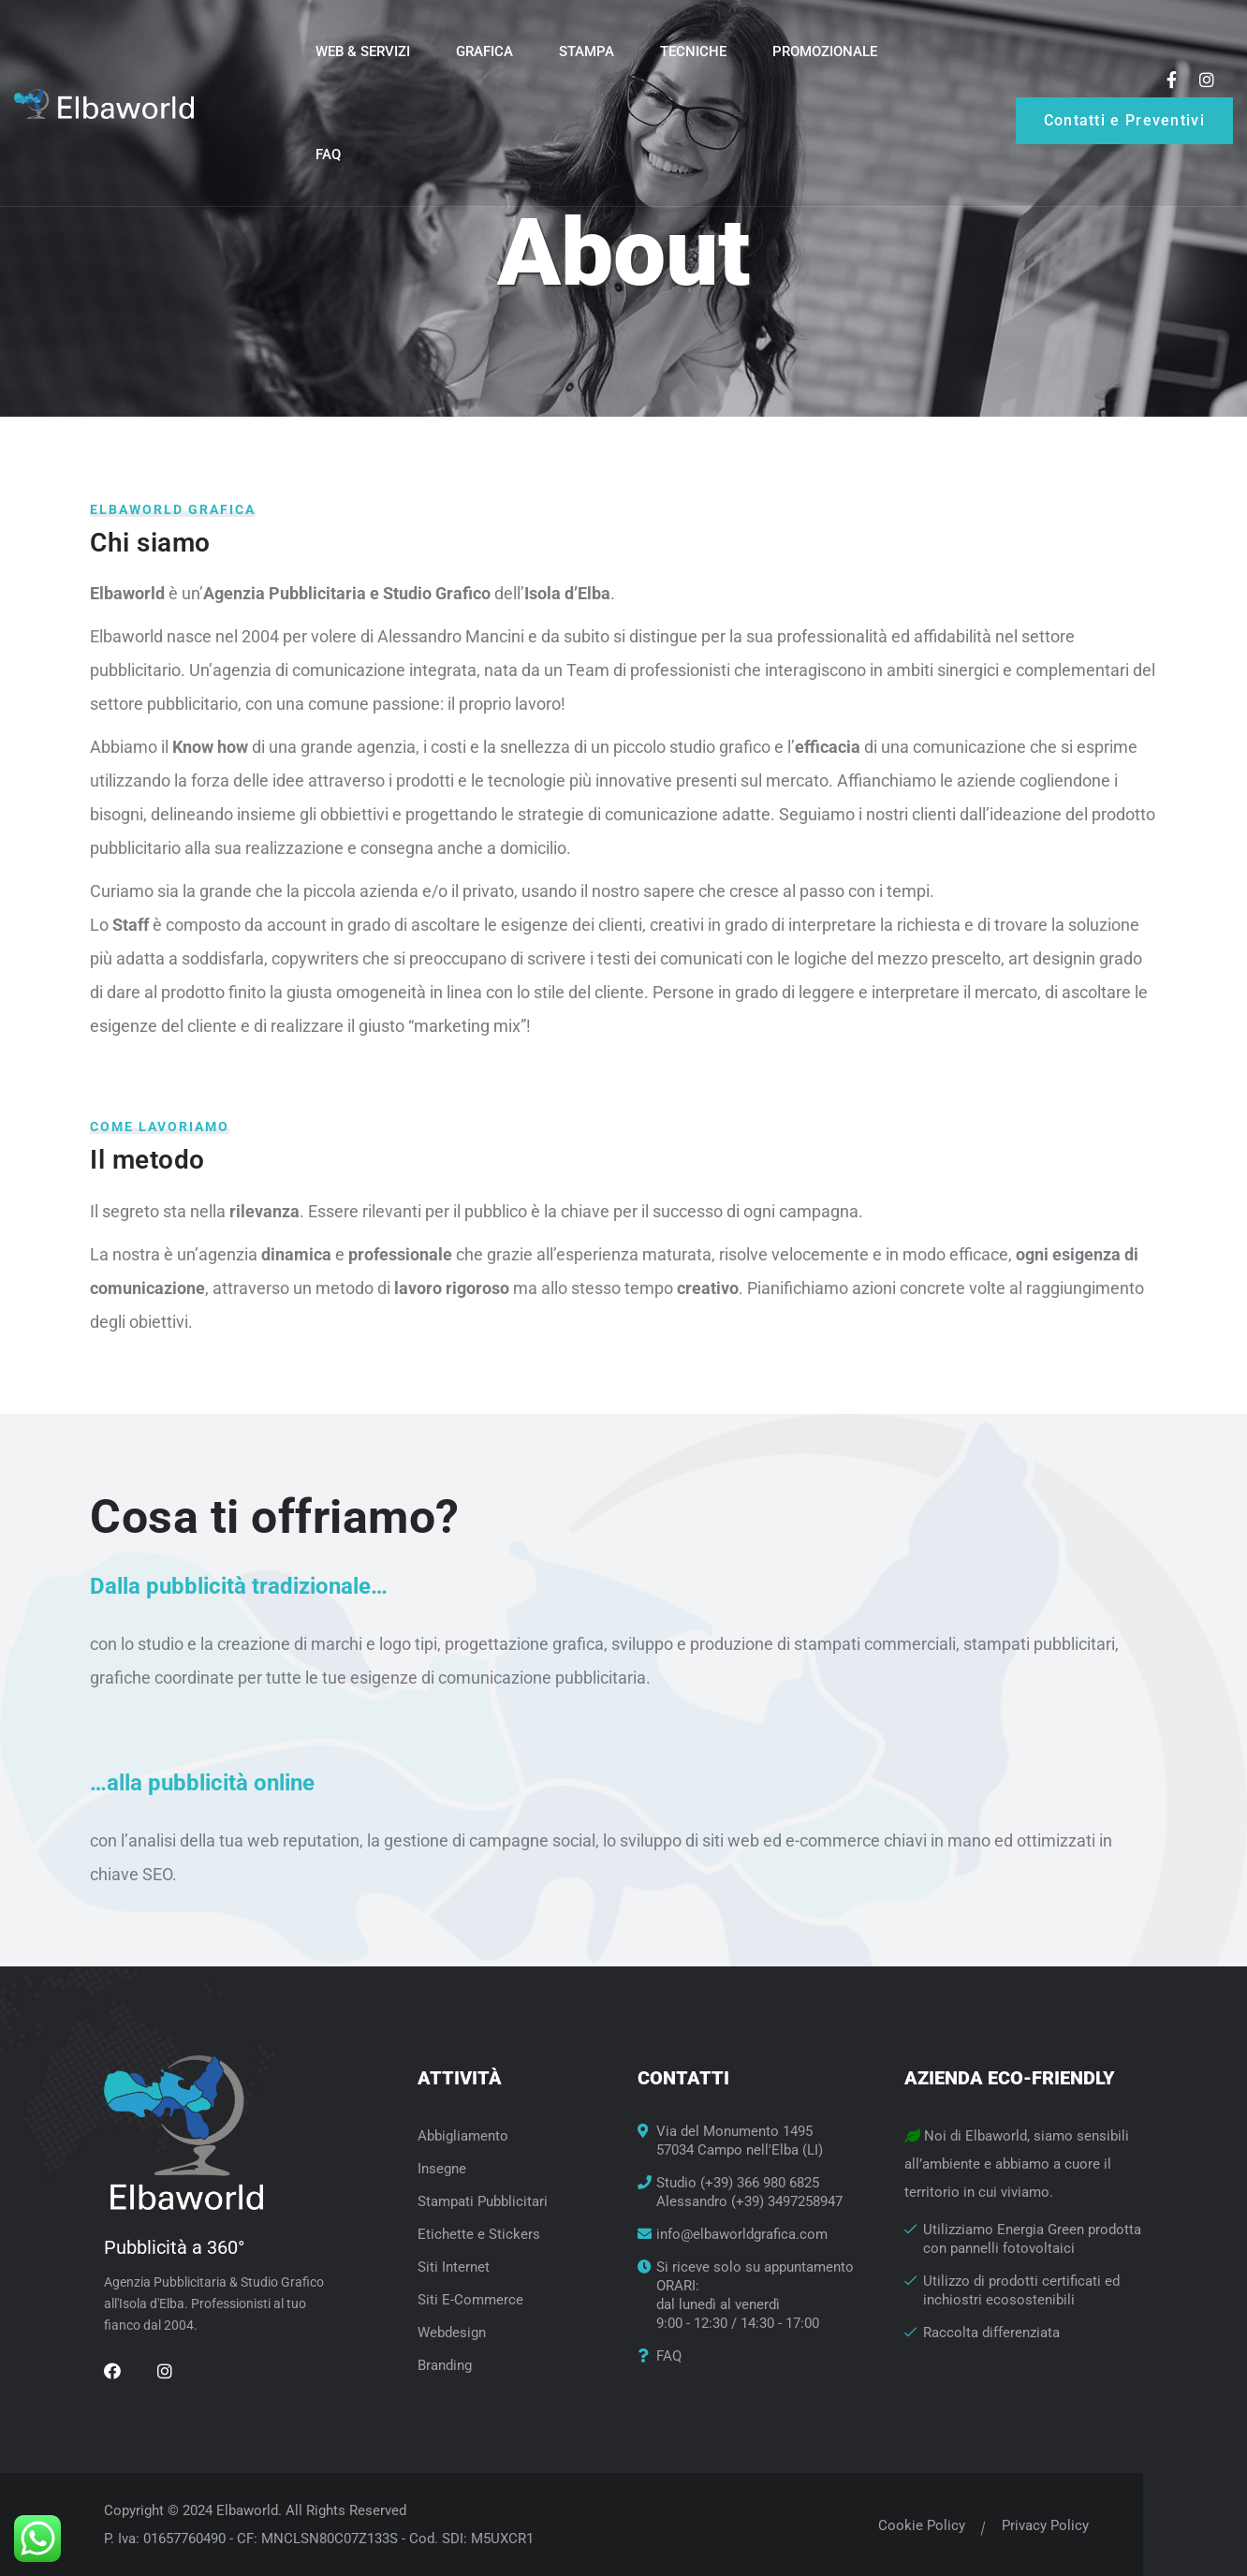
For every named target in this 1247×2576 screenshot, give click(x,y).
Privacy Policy (1043, 2525)
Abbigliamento (463, 2135)
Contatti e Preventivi (1124, 120)
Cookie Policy (919, 2525)
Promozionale (824, 51)
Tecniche (693, 51)
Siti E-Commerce (470, 2299)
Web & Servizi (362, 51)
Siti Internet (454, 2267)
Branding (445, 2365)
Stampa (586, 51)
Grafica (484, 51)
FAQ (328, 154)
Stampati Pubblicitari (483, 2201)
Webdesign (452, 2332)
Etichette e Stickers (479, 2234)
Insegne (442, 2168)
